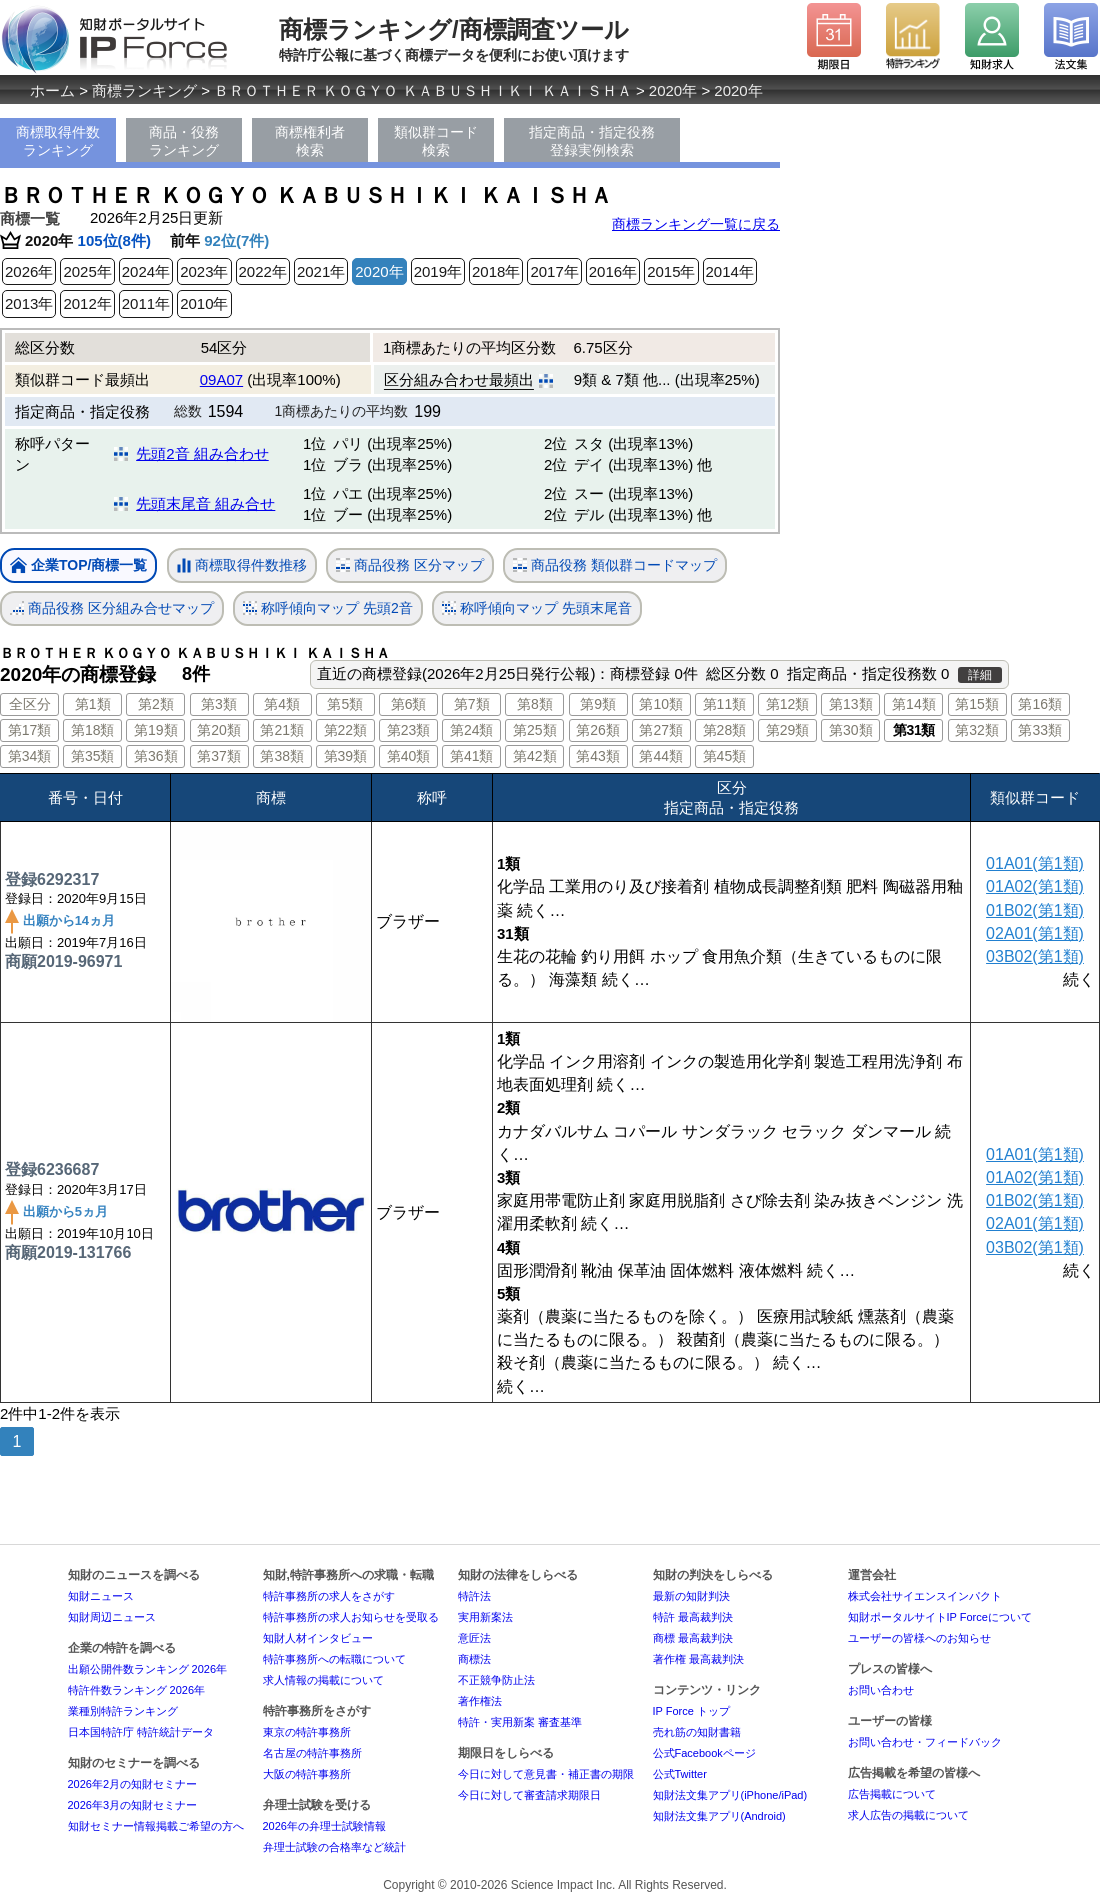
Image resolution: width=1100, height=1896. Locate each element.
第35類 (93, 756)
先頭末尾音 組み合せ (205, 503)
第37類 (219, 756)
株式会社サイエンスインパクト (925, 1596)
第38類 (282, 756)
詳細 (980, 675)
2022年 (263, 271)
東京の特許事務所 (307, 1732)
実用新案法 (485, 1617)
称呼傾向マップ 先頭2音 (328, 608)
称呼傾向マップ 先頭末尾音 (537, 608)
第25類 (535, 730)
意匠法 (474, 1638)
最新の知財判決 (691, 1596)
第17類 (30, 730)
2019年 (438, 271)
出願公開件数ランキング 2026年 (148, 1669)
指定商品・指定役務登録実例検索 (592, 141)
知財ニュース (101, 1596)
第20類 (219, 730)
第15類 (977, 704)
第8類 (535, 704)
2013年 (29, 303)
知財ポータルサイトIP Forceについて (940, 1617)
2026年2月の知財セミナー (133, 1784)
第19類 (156, 730)
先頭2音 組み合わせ (202, 453)
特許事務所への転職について (334, 1659)
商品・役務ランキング (184, 141)
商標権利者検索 (310, 141)
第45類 (725, 756)
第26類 (598, 730)
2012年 (87, 303)
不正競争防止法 (496, 1680)
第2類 (156, 704)
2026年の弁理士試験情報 (324, 1826)
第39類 (346, 756)
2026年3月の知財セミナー (133, 1805)
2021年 (321, 271)
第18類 (93, 730)
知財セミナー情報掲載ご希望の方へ (156, 1826)
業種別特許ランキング (123, 1711)
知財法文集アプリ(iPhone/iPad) (730, 1795)
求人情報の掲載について (323, 1680)
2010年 (204, 303)
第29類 (788, 730)
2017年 (554, 271)
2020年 (673, 90)
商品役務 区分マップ (410, 565)
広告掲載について (892, 1794)
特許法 (474, 1596)
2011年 (146, 303)
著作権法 (480, 1701)
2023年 (204, 271)
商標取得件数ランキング (58, 141)
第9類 (598, 704)
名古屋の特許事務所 (312, 1753)
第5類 (345, 704)
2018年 (496, 271)
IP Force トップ (691, 1711)
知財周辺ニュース (112, 1617)
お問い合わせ (881, 1690)
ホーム (52, 90)
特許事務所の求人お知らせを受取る (351, 1617)
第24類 (472, 730)
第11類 (725, 704)
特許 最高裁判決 (693, 1617)
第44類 (661, 756)
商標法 (474, 1659)
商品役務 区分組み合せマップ (112, 608)
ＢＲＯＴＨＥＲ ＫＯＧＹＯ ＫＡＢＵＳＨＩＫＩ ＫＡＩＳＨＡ (423, 90)
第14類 (914, 704)
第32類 (977, 730)
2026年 (29, 271)
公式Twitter (680, 1774)
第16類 (1040, 704)
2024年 (146, 271)
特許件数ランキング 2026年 (137, 1690)
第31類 (914, 730)
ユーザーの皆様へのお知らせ (919, 1638)
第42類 (535, 756)
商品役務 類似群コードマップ (615, 565)
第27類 (661, 730)
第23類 (409, 730)
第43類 (598, 756)
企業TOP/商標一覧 (78, 566)
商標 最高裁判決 (693, 1638)
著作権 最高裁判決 (698, 1659)
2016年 (613, 271)
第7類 (472, 704)
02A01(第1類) (1035, 933)
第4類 (282, 704)
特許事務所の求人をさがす (329, 1596)
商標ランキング (144, 90)
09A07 (221, 379)
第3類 (219, 704)
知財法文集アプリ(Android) (719, 1816)
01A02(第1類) (1035, 886)
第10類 (661, 704)
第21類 (282, 730)
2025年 (87, 271)
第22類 (346, 730)
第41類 (472, 756)
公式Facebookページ (704, 1753)
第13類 (851, 704)
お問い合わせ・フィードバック (925, 1742)
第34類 (30, 756)
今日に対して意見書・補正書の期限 (546, 1774)
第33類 (1040, 730)
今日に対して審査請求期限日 (529, 1795)
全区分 (30, 704)
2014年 (730, 271)
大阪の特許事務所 (307, 1774)
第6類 (409, 704)
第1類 (93, 704)
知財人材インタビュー (318, 1638)
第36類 (156, 756)
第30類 (851, 730)
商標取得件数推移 (242, 566)
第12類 (788, 704)
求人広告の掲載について (908, 1815)
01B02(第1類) (1035, 910)
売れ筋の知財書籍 (697, 1732)
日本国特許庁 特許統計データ (141, 1732)
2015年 (671, 271)
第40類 (409, 756)
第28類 (725, 730)
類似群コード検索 (436, 141)
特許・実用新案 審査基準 (520, 1722)
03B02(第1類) (1035, 956)
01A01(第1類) (1035, 863)
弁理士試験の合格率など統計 (334, 1847)
